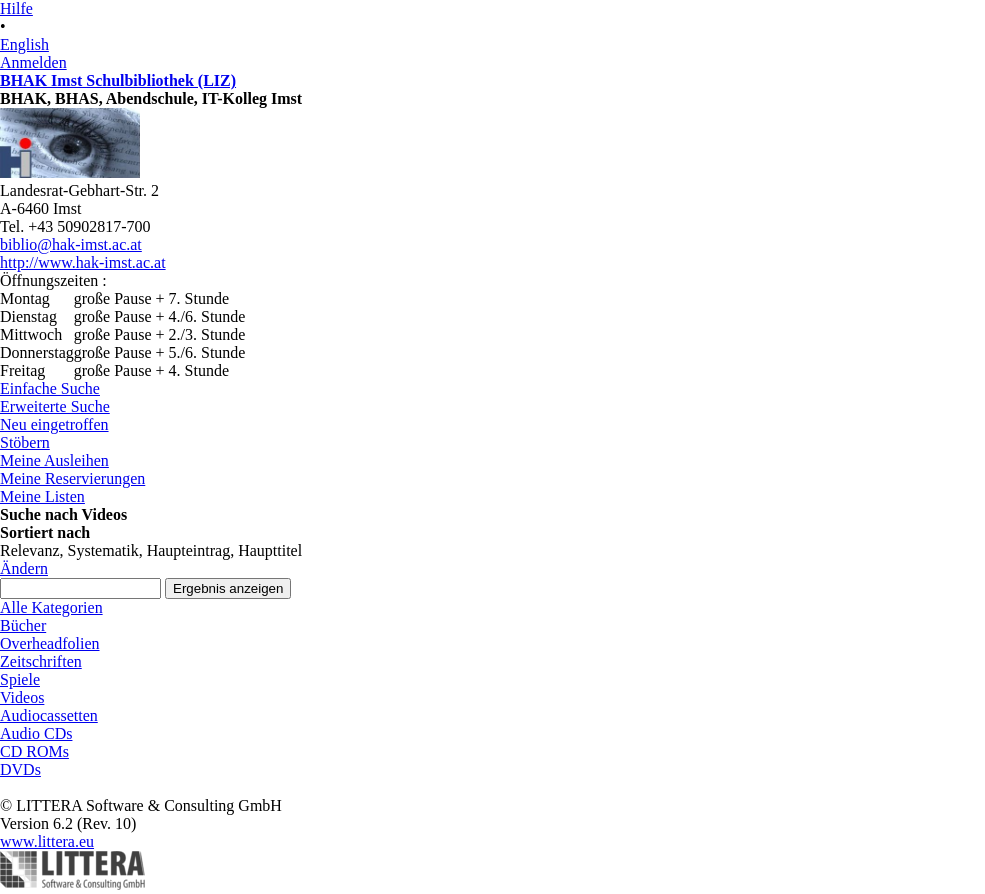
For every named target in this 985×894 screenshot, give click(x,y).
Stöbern (25, 442)
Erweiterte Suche (55, 406)
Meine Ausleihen (54, 460)
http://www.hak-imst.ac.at (83, 262)
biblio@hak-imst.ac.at (71, 244)
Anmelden (33, 62)
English (24, 44)
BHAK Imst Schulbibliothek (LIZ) (118, 80)
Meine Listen (42, 496)
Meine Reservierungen (72, 478)
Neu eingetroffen (54, 424)
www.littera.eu (47, 841)
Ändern (24, 568)
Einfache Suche (50, 388)
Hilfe (16, 8)
